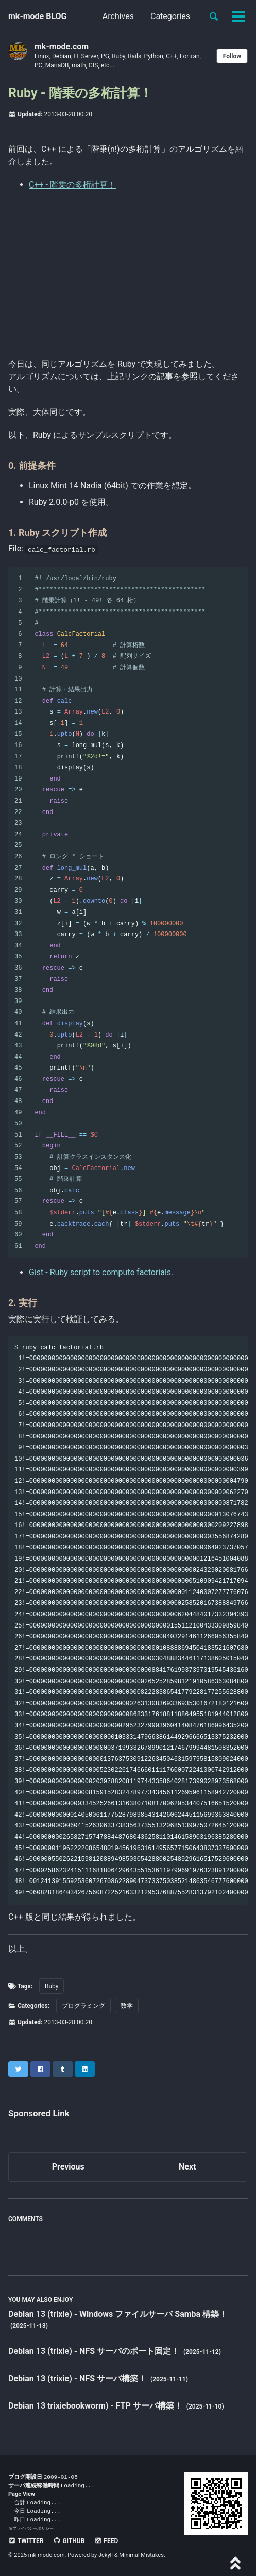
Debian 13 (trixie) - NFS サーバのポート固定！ (94, 2351)
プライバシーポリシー (33, 2528)
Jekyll (105, 2555)
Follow (232, 56)
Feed (106, 2541)
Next (187, 2167)
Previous (68, 2167)
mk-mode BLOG (37, 16)
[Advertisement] (128, 271)
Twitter (25, 2541)
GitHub (68, 2541)
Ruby (51, 1986)
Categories (170, 16)
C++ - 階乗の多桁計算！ (72, 185)
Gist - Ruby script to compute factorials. (101, 1272)
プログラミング (83, 2005)
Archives (118, 16)
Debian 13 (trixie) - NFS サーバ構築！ (78, 2378)
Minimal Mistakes (141, 2555)
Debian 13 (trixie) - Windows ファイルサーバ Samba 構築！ (117, 2314)
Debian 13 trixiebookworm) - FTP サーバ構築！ (96, 2406)
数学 (127, 2005)
